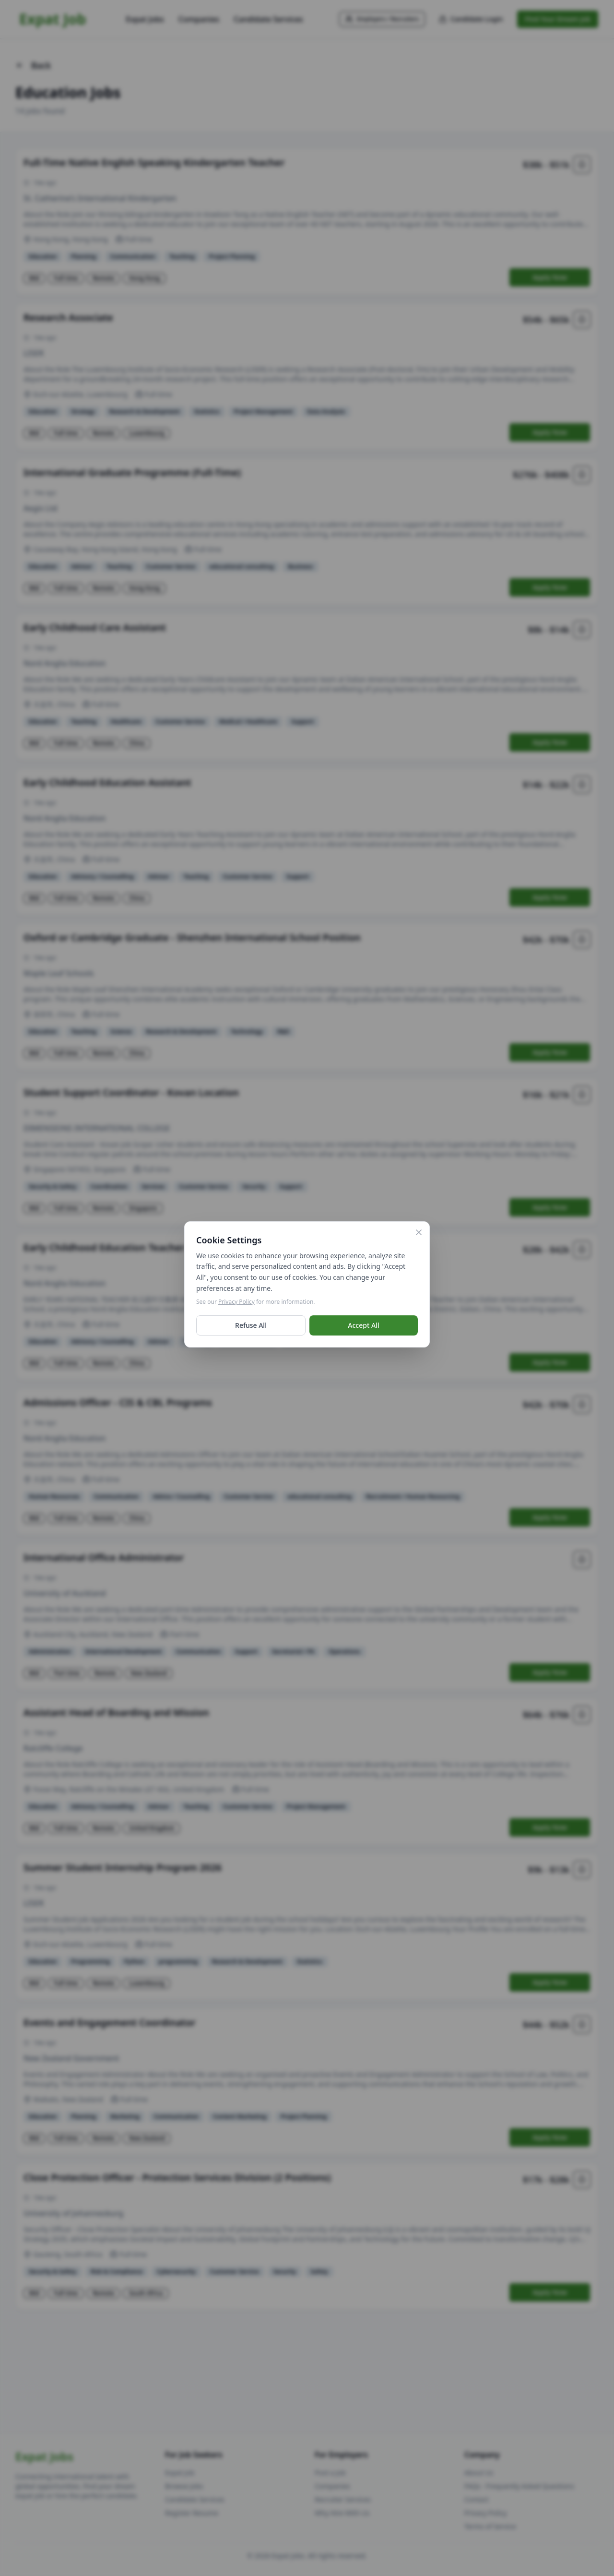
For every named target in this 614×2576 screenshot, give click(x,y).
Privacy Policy (236, 1305)
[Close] (419, 1236)
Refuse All (251, 1329)
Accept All (363, 1329)
